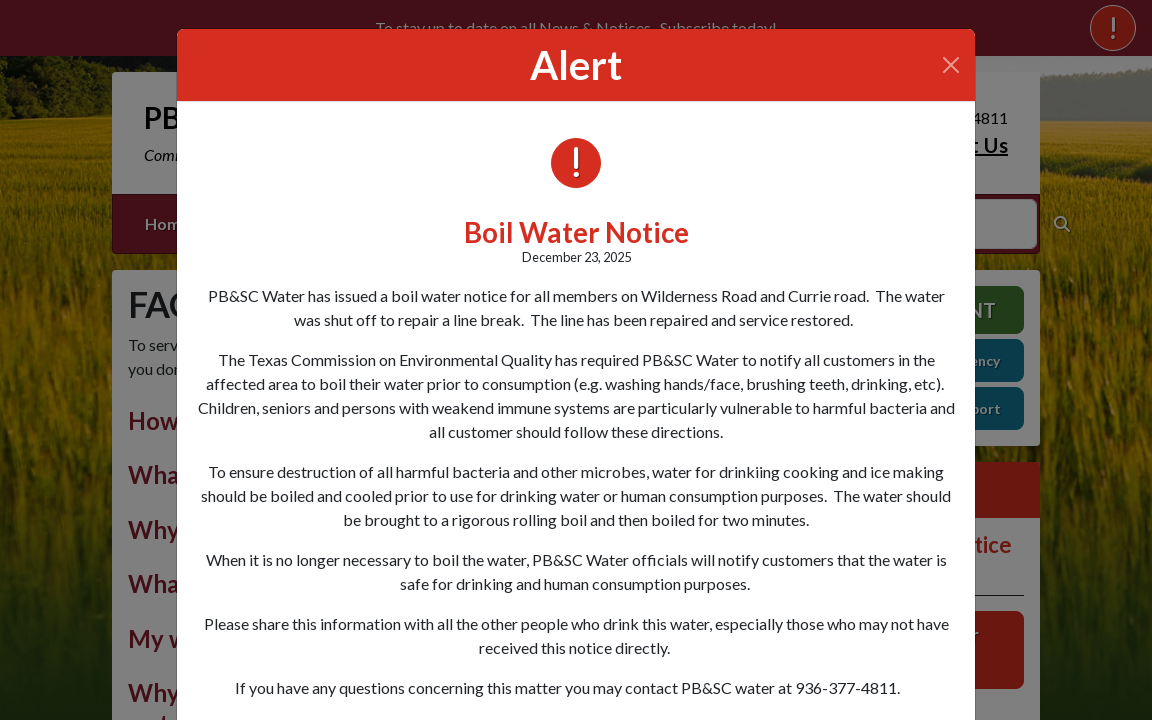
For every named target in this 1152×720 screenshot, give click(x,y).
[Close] (951, 65)
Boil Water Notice (576, 232)
